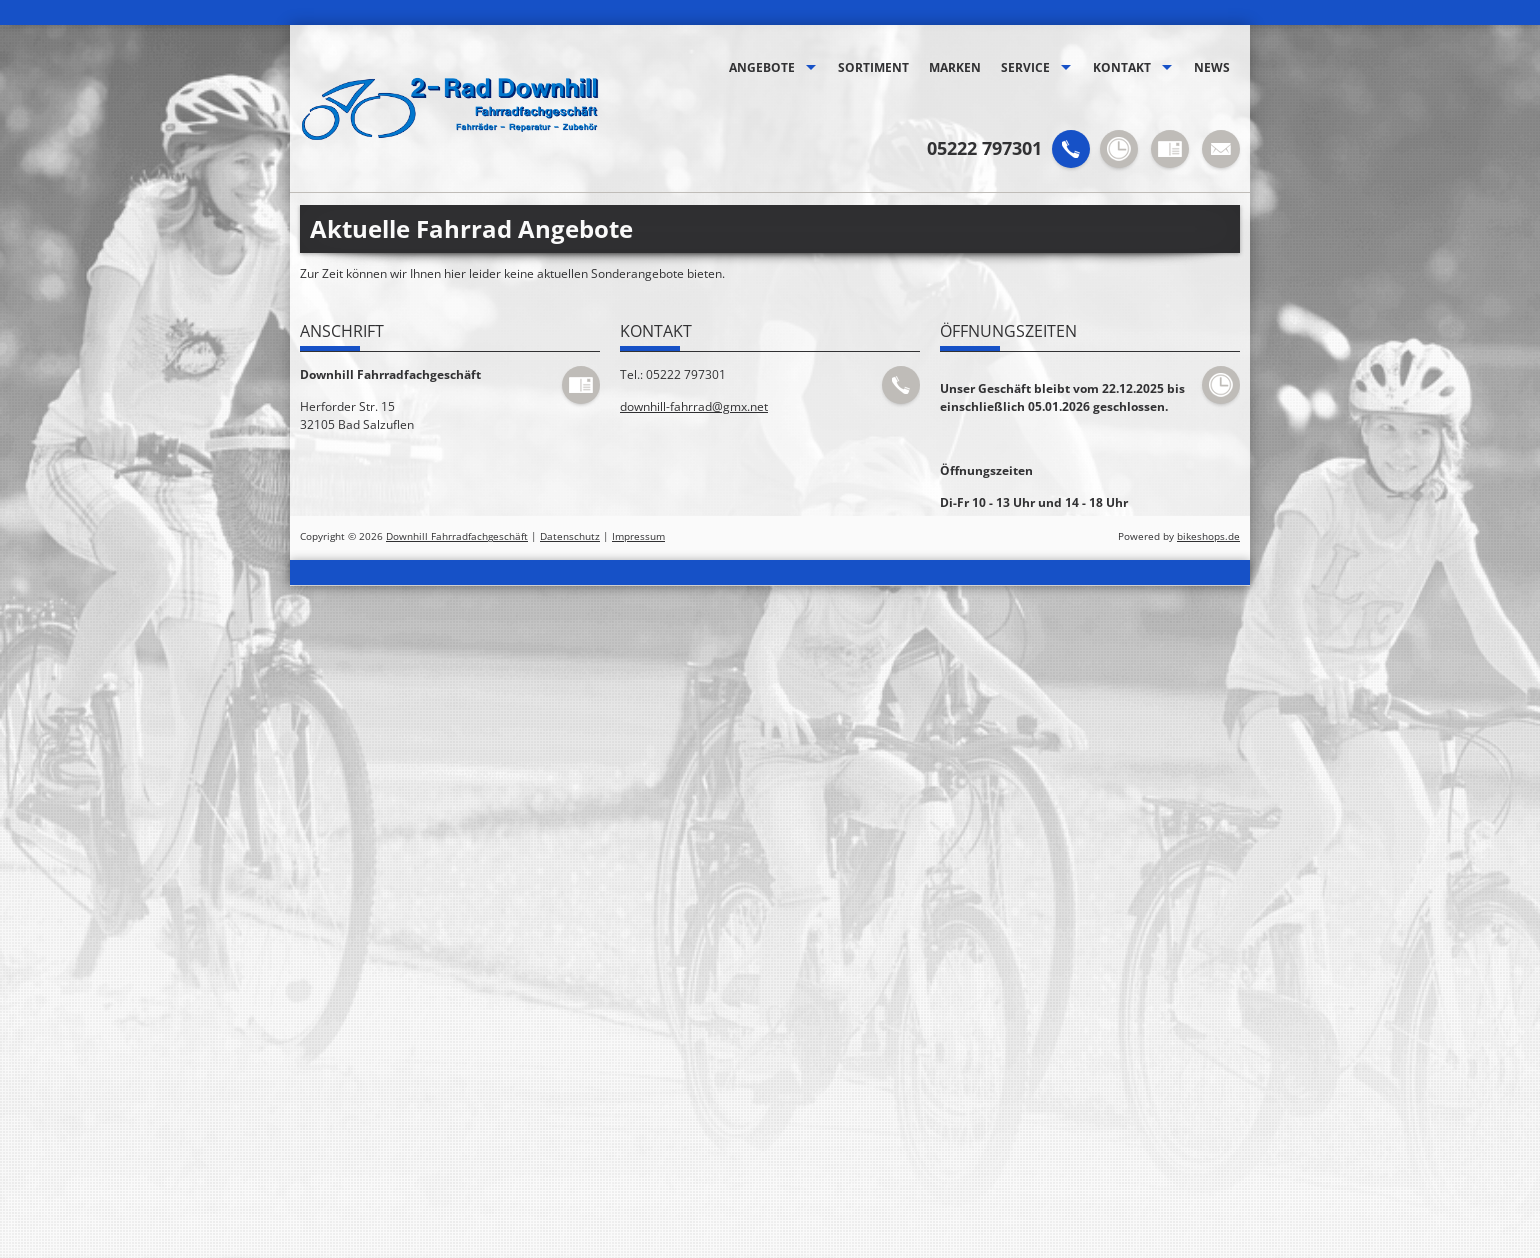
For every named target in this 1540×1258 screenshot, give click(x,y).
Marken (955, 67)
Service (1025, 67)
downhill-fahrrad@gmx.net (694, 406)
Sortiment (873, 67)
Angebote (762, 67)
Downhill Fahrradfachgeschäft (457, 536)
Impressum (638, 536)
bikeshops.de (1208, 536)
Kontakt (1122, 67)
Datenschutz (570, 536)
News (1212, 67)
